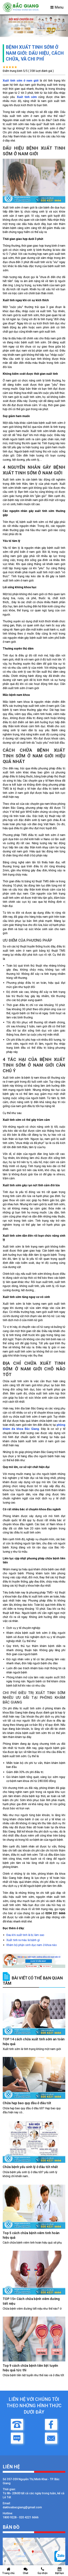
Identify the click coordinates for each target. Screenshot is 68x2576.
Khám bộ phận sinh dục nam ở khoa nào (31, 1945)
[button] (5, 26)
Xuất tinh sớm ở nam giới (20, 80)
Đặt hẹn (59, 2571)
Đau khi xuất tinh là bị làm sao (25, 1935)
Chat (25, 2571)
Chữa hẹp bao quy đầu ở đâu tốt (27, 2103)
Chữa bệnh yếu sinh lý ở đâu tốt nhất (30, 2167)
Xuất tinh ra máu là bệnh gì (23, 1940)
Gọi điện (42, 2571)
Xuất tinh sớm (27, 97)
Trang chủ (8, 2571)
